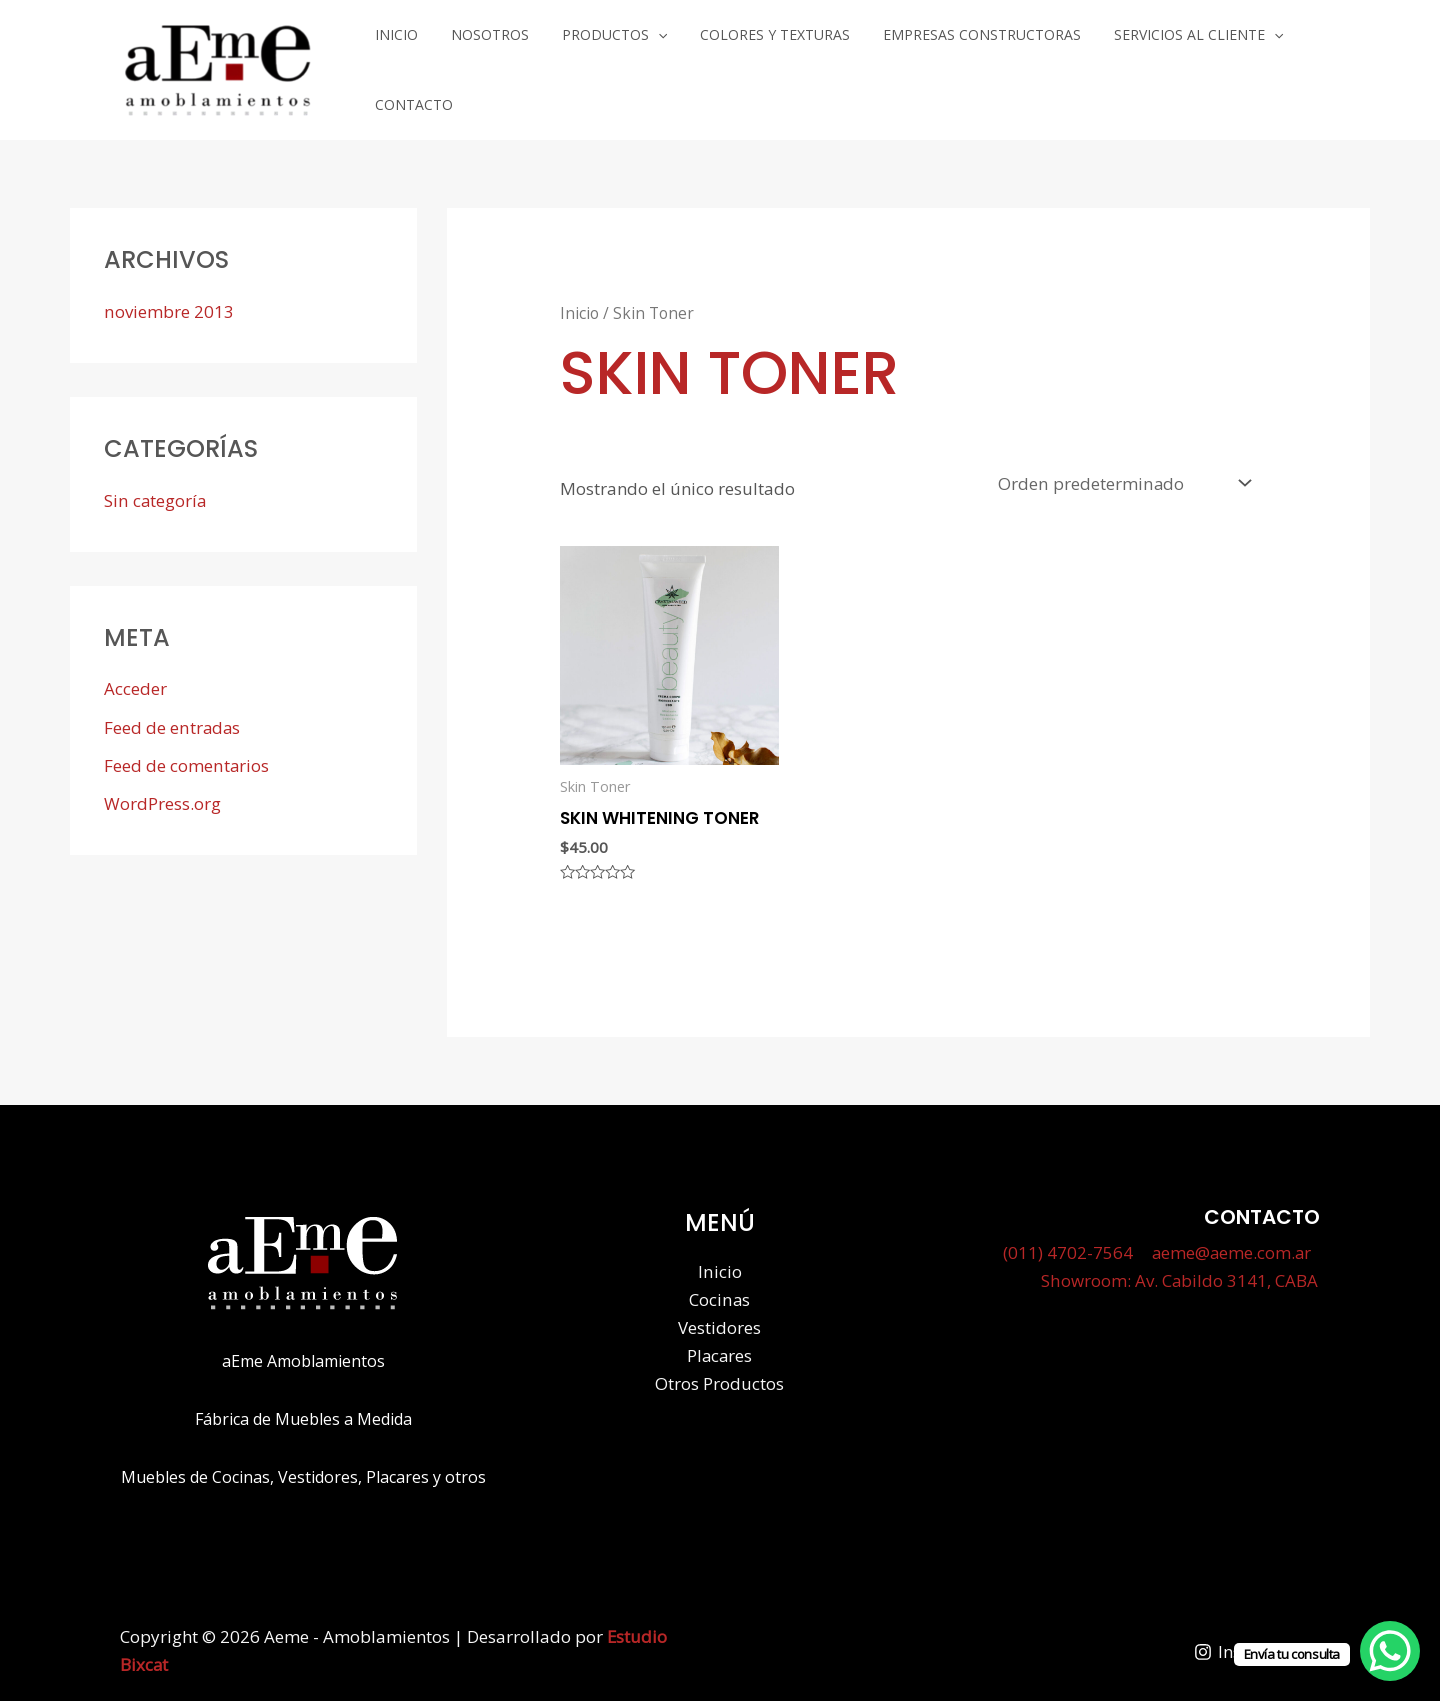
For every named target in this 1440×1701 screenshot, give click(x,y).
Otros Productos (719, 1373)
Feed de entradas (172, 718)
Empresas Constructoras (931, 65)
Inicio (400, 65)
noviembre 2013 (168, 302)
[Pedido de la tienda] (1123, 473)
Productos (590, 66)
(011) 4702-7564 (1067, 1243)
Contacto (1276, 65)
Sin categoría (155, 491)
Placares (719, 1345)
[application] (634, 66)
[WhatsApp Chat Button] (1390, 1651)
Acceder (135, 679)
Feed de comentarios (186, 756)
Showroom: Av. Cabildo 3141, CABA (1181, 1271)
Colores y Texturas (738, 65)
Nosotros (480, 65)
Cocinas (719, 1289)
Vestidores (719, 1317)
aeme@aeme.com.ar (1230, 1243)
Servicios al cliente (1133, 66)
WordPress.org (162, 794)
